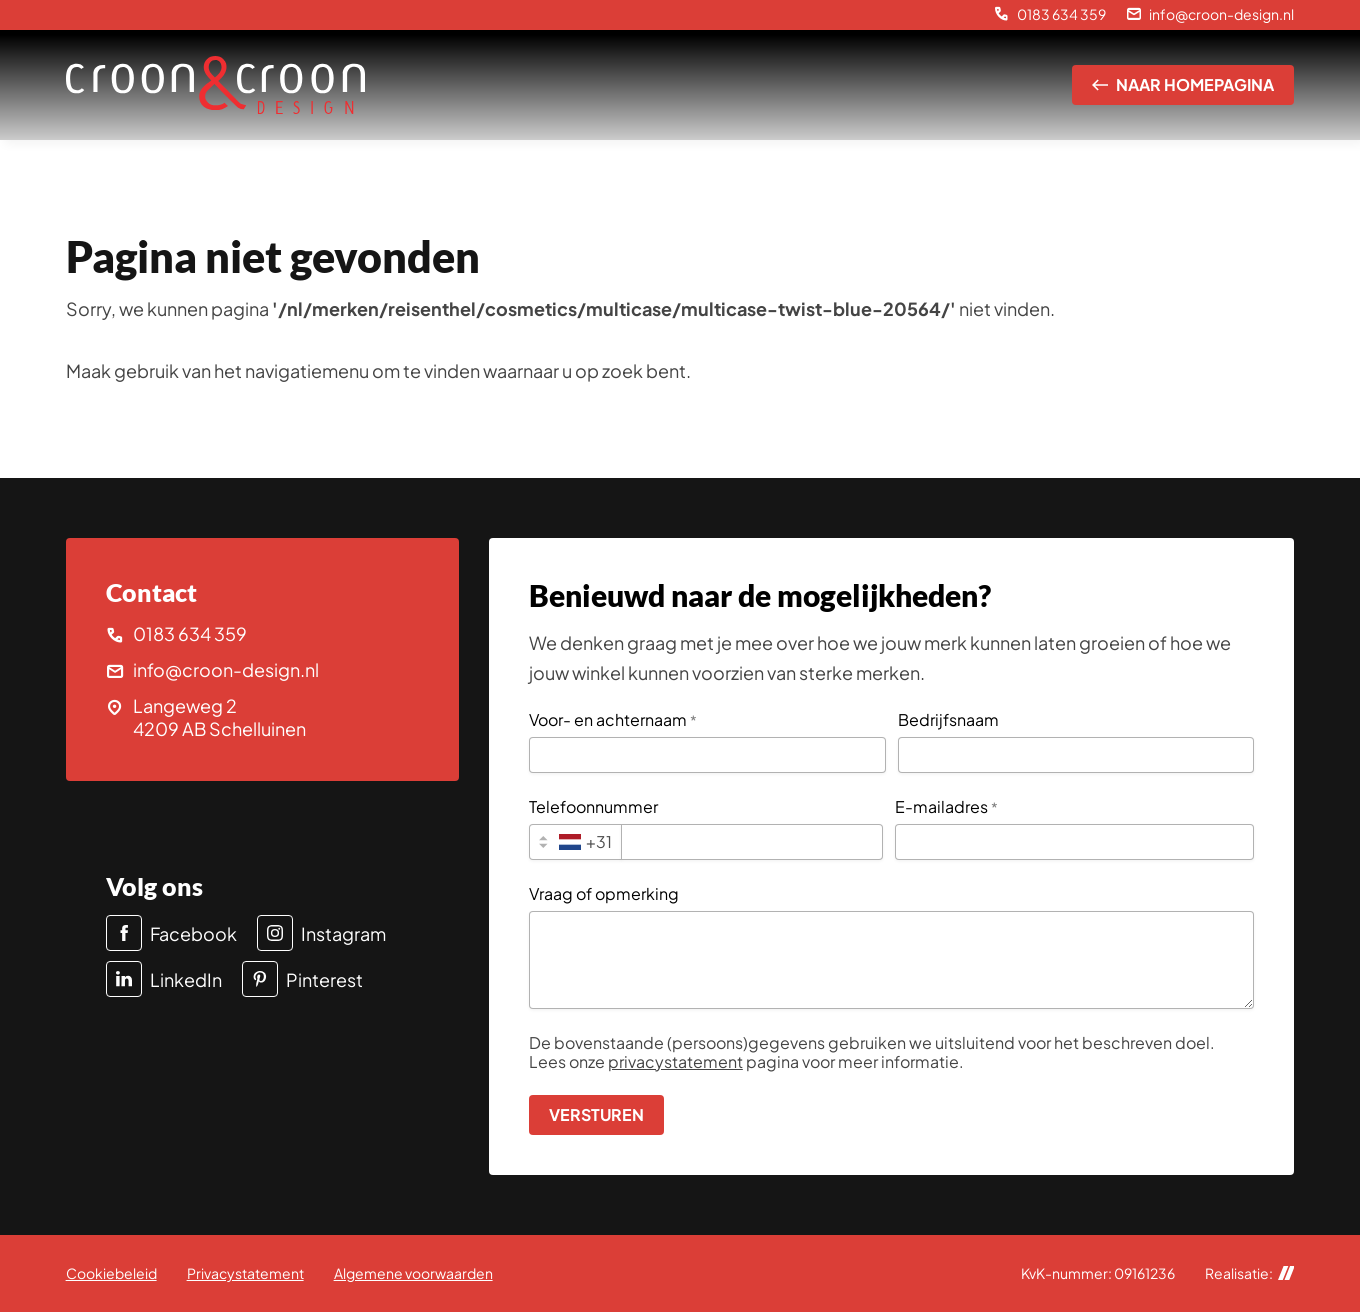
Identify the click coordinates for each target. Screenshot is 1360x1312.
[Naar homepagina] (1183, 85)
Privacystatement (245, 1273)
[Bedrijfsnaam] (1076, 755)
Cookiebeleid (111, 1273)
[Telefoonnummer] (752, 842)
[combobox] (575, 842)
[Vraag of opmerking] (892, 960)
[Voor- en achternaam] (707, 755)
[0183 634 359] (1050, 15)
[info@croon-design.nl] (1210, 15)
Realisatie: (1250, 1273)
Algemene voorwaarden (413, 1273)
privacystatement (675, 1061)
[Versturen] (596, 1115)
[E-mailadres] (1074, 842)
